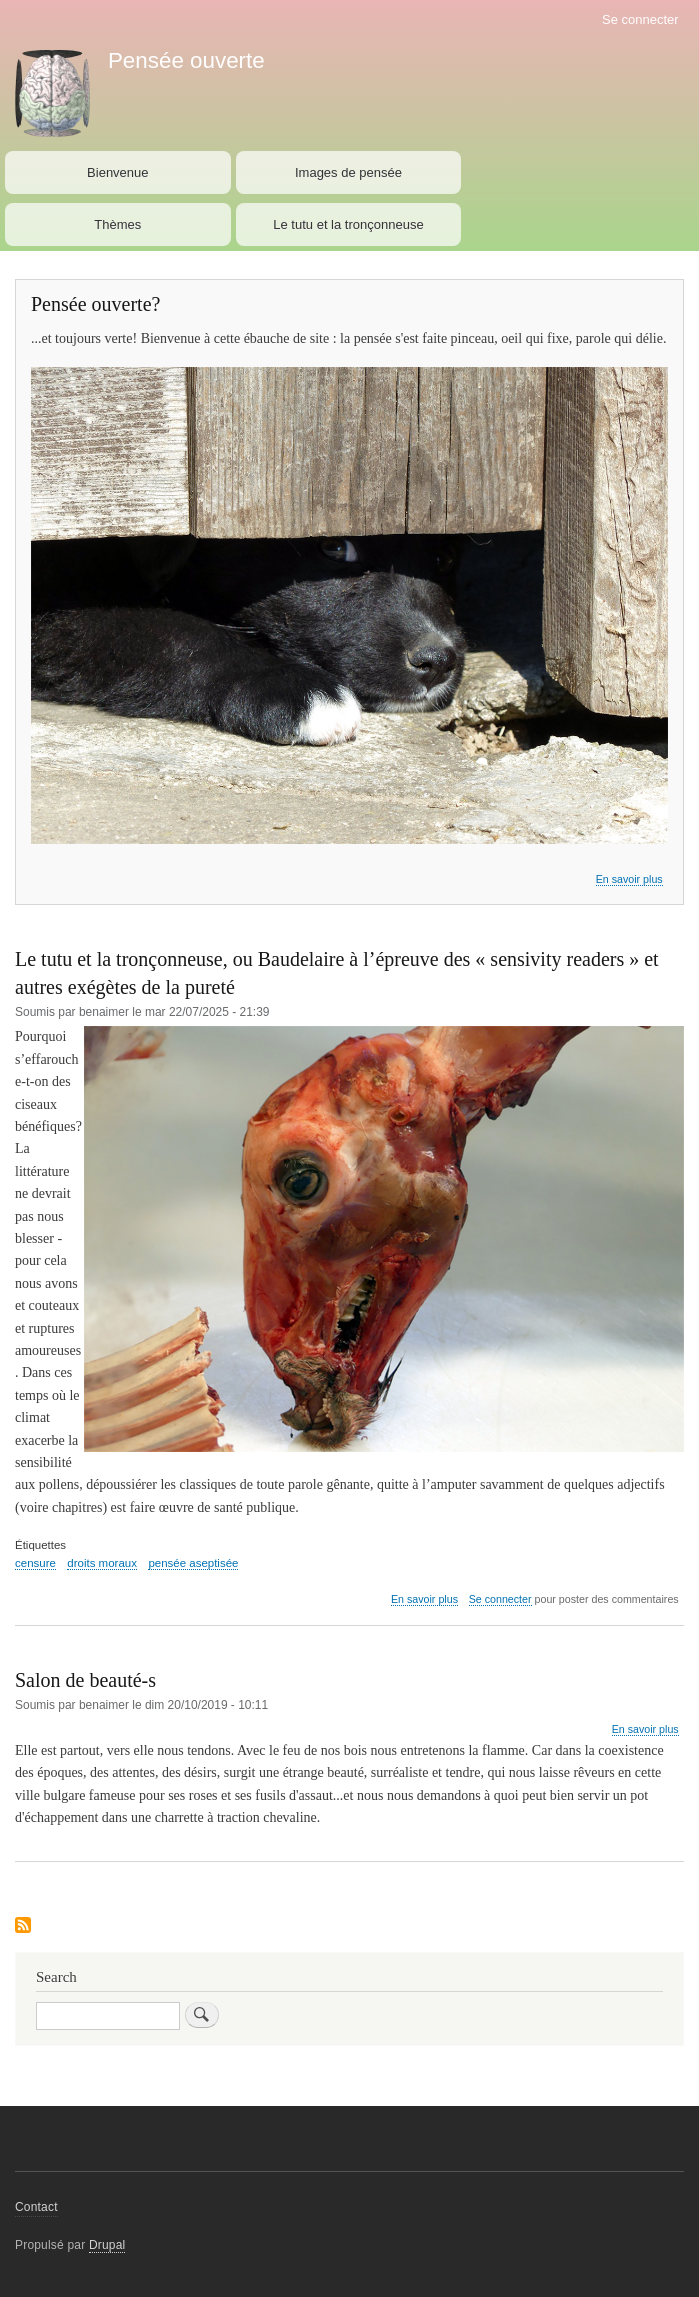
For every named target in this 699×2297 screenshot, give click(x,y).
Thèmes (117, 224)
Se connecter (640, 19)
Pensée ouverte (186, 60)
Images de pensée (348, 172)
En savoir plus (629, 879)
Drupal (107, 2245)
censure (35, 1563)
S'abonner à (23, 1926)
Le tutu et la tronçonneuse (348, 224)
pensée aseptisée (193, 1563)
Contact (36, 2207)
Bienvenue (117, 172)
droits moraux (102, 1563)
